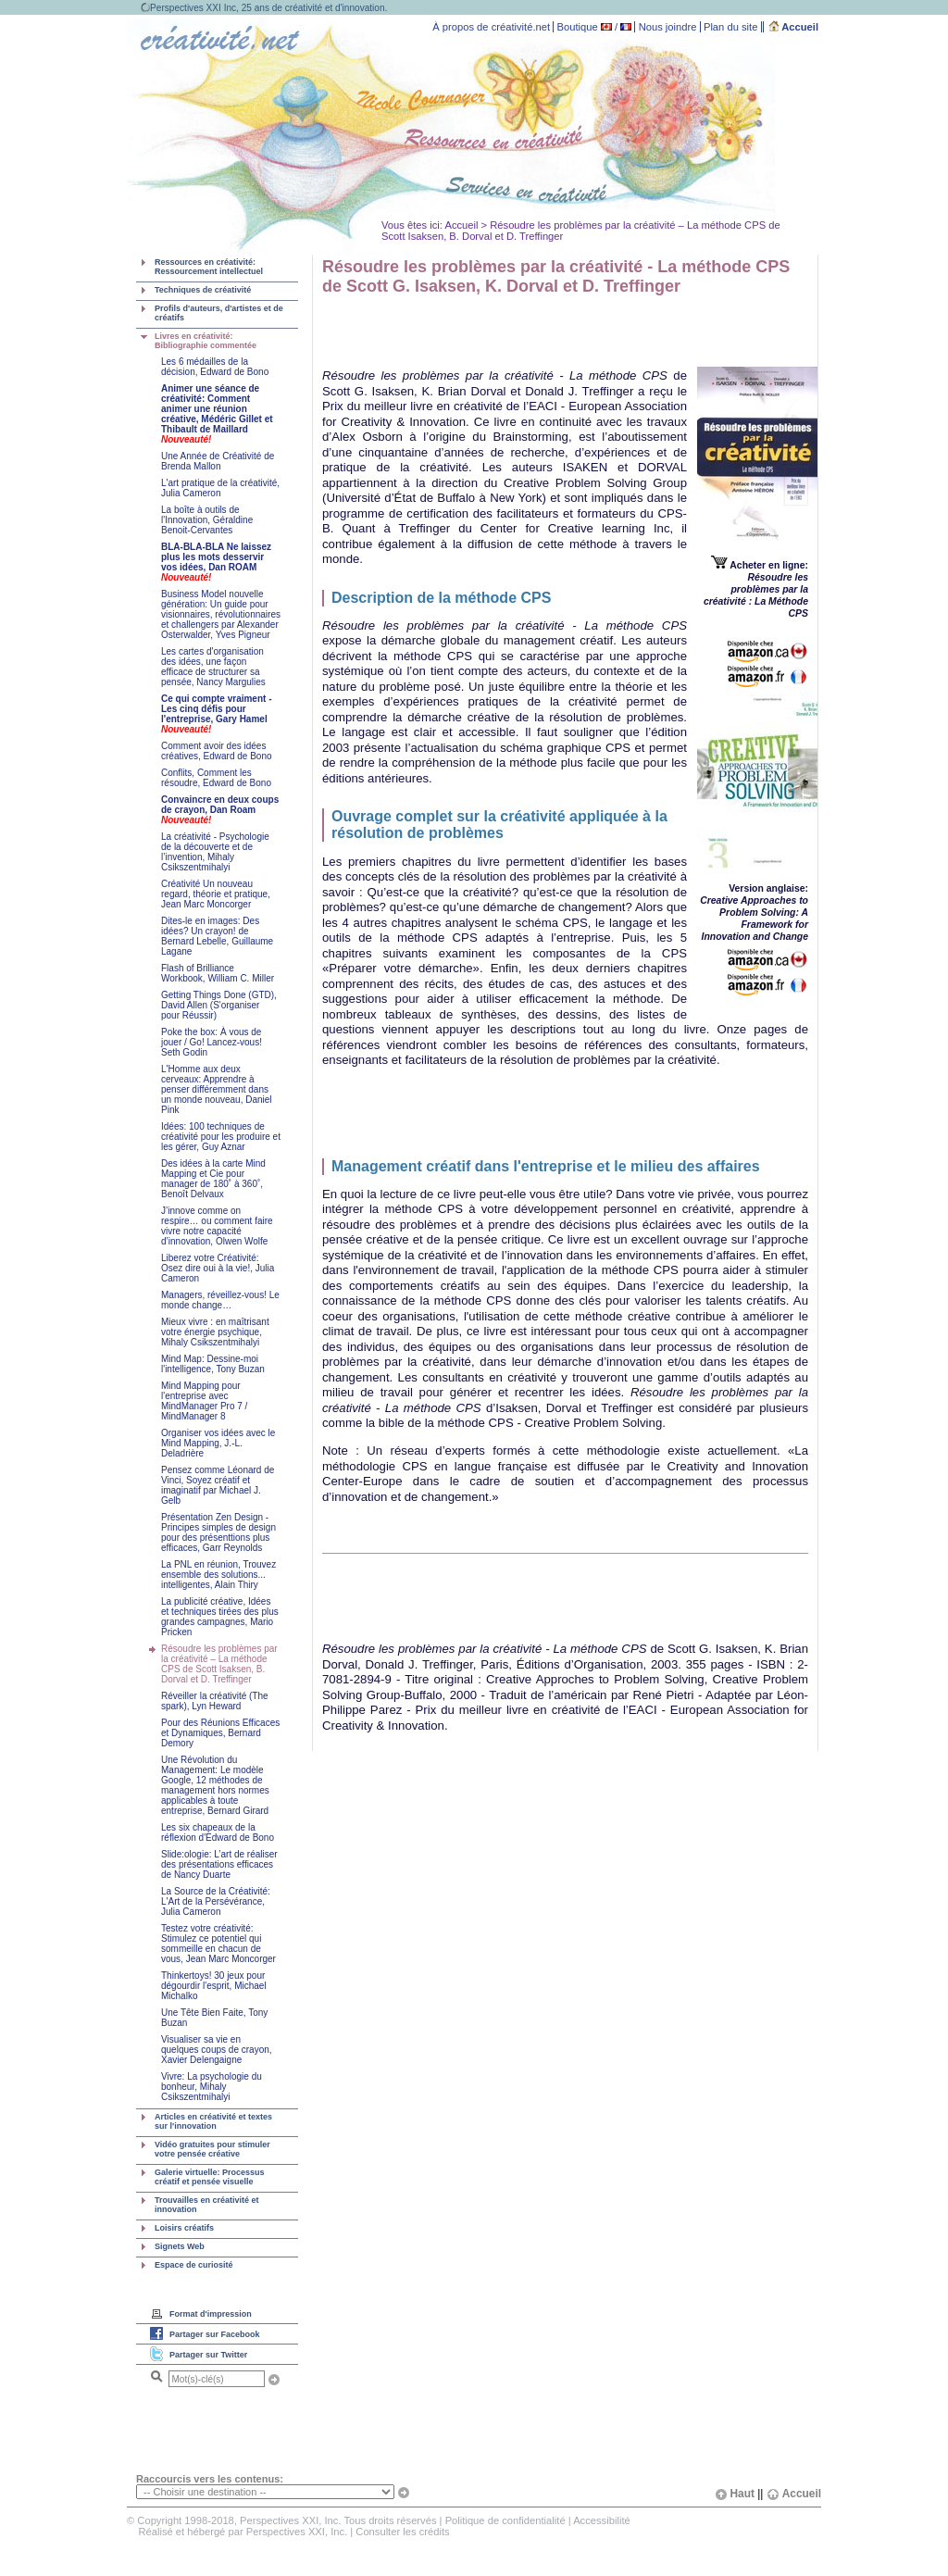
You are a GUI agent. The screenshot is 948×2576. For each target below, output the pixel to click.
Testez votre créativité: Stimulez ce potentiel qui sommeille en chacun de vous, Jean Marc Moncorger (218, 1943)
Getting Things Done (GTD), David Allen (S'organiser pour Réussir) (219, 1005)
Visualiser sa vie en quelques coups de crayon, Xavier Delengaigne (216, 2049)
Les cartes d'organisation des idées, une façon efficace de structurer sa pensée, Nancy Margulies (213, 666)
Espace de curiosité (194, 2265)
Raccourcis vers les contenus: (209, 2478)
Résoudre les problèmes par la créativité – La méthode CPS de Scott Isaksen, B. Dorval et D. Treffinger (219, 1664)
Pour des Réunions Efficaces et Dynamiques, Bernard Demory (220, 1733)
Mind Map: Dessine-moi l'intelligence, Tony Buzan (213, 1364)
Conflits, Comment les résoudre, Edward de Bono (216, 778)
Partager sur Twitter (208, 2354)
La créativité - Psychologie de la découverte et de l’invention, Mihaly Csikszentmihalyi (215, 852)
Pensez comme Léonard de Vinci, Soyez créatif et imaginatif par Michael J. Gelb (217, 1485)
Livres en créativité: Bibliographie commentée (205, 340)
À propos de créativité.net (491, 26)
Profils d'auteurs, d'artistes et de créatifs (219, 313)
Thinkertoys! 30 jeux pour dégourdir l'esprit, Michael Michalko (214, 1985)
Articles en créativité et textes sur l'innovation (213, 2121)
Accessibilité (601, 2520)
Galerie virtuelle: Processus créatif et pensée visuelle (210, 2177)
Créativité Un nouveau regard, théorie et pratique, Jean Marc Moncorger (215, 894)
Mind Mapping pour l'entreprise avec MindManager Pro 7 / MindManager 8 (204, 1401)
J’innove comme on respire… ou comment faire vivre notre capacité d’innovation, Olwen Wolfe (217, 1226)
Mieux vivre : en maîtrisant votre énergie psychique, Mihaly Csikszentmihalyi (215, 1332)
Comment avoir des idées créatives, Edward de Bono (216, 751)
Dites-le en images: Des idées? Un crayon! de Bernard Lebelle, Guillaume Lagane (217, 936)
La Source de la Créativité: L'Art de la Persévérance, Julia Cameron (215, 1901)
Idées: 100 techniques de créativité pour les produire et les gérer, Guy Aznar (221, 1136)
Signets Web (180, 2246)
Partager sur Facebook (214, 2334)
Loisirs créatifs (184, 2227)
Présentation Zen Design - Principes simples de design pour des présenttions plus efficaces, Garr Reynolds (218, 1532)
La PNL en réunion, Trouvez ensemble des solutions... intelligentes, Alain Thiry (218, 1574)
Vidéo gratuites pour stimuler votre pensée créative (212, 2149)
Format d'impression (210, 2314)
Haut (735, 2493)
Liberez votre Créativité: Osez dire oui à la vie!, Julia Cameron (217, 1268)
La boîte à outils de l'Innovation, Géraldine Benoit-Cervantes (207, 520)
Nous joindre (668, 26)
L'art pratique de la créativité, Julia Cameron (220, 488)
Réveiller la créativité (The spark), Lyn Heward (214, 1701)
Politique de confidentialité (505, 2520)
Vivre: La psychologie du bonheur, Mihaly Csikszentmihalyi (211, 2086)
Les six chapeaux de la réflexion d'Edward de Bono (217, 1832)
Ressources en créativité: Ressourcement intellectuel (209, 266)
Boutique (577, 26)
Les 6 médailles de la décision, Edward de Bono (214, 366)
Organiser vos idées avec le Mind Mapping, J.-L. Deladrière (218, 1443)
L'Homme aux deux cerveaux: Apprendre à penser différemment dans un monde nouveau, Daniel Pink (216, 1089)
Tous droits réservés (389, 2520)
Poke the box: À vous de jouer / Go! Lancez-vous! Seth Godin (211, 1042)
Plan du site (730, 26)
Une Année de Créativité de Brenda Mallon (217, 461)
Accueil (793, 26)
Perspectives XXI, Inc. (296, 2531)
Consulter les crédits (402, 2531)
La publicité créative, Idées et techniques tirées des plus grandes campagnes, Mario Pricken (220, 1616)
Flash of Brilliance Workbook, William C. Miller (217, 973)
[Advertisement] (538, 328)
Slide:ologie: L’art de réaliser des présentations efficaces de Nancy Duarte (219, 1864)
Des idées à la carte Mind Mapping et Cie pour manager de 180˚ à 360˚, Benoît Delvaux (213, 1178)
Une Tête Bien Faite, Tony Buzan (214, 2017)
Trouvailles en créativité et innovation (207, 2204)
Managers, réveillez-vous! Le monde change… (220, 1300)
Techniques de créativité (203, 289)
